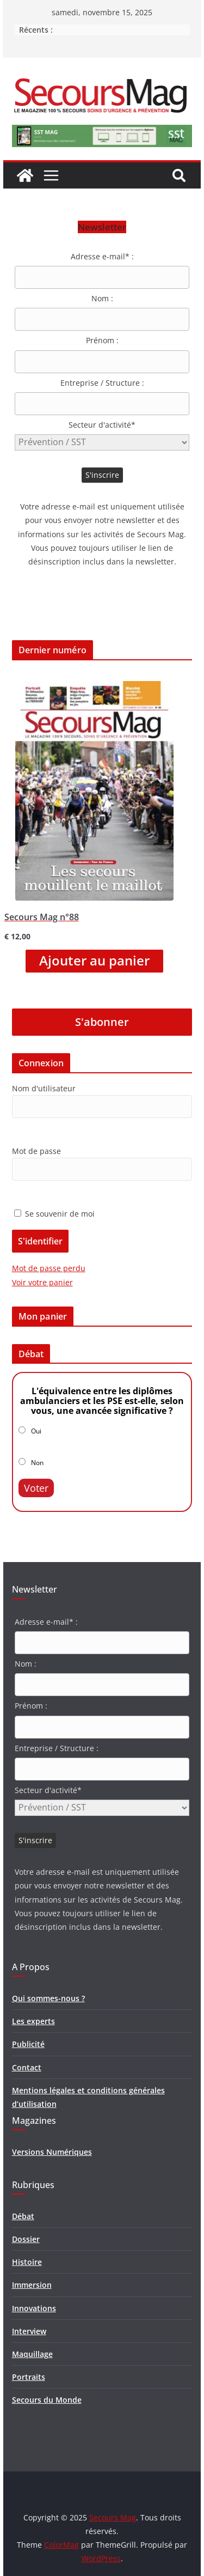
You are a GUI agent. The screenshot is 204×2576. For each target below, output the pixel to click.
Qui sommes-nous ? (48, 1998)
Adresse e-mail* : (102, 256)
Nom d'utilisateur (44, 1088)
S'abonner (102, 1021)
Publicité (28, 2044)
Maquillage (32, 2354)
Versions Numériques (52, 2152)
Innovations (34, 2308)
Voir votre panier (42, 1282)
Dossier (26, 2239)
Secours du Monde (47, 2400)
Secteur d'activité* (102, 425)
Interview (29, 2331)
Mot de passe (36, 1151)
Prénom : (102, 340)
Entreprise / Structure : (102, 383)
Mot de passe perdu (48, 1268)
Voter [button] (36, 1487)
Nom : (102, 298)
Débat (23, 2216)
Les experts (33, 2021)
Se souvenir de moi (54, 1213)
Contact (26, 2067)
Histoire (27, 2262)
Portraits (28, 2377)
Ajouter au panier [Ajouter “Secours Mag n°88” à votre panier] (94, 960)
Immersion (32, 2285)
